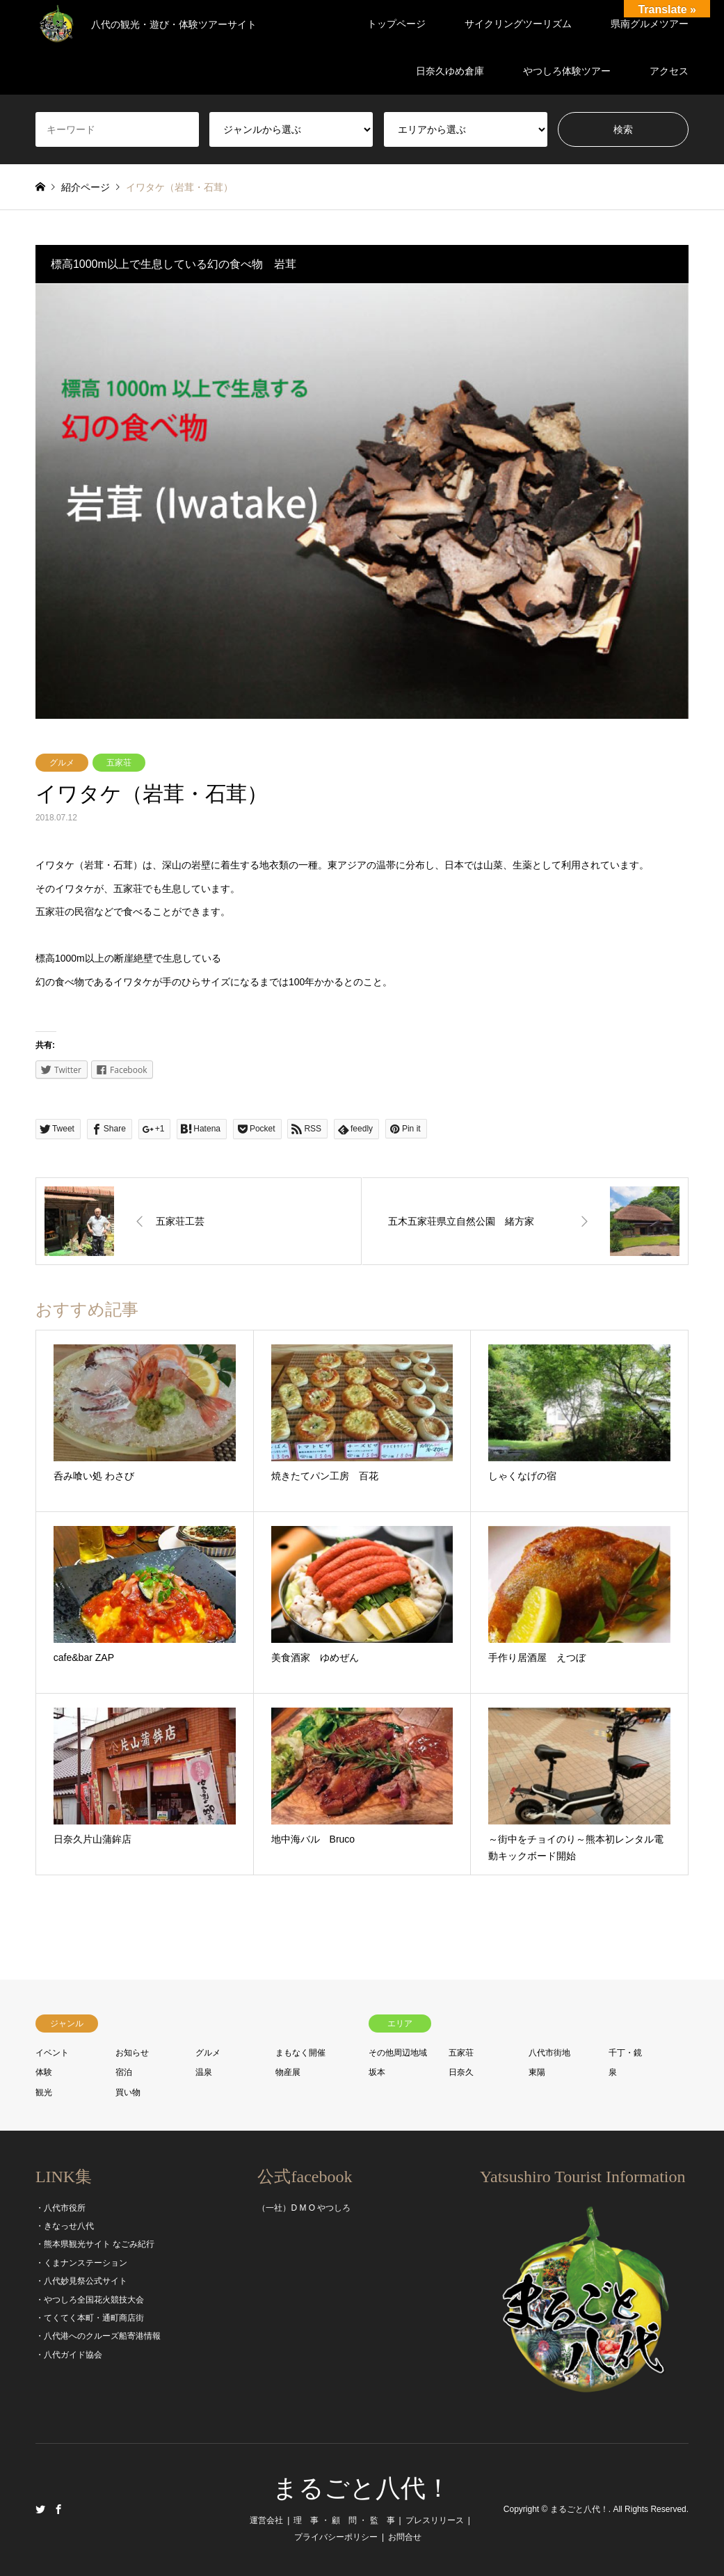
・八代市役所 (60, 2208)
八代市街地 (549, 2053)
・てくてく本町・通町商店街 (89, 2318)
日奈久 (461, 2072)
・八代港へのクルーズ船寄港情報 (98, 2336)
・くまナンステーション (81, 2263)
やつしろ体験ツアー (567, 71)
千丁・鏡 (625, 2053)
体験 (43, 2072)
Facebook (58, 2509)
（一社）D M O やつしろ (304, 2208)
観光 (43, 2092)
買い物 (127, 2092)
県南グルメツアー (650, 23)
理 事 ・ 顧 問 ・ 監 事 (343, 2520)
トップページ (396, 23)
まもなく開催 (300, 2053)
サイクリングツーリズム (518, 23)
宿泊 (123, 2072)
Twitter (40, 2509)
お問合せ (404, 2537)
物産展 (287, 2072)
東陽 (537, 2072)
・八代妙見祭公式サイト (81, 2281)
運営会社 (266, 2520)
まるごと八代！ (362, 2488)
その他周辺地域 (398, 2053)
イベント (52, 2053)
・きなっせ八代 (64, 2226)
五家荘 (118, 763)
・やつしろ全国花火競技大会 (89, 2300)
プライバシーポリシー (336, 2537)
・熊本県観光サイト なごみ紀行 (94, 2244)
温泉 (203, 2072)
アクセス (669, 71)
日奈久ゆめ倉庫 (450, 71)
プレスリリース (434, 2520)
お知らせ (132, 2053)
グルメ (61, 763)
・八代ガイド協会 (68, 2355)
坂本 (377, 2072)
